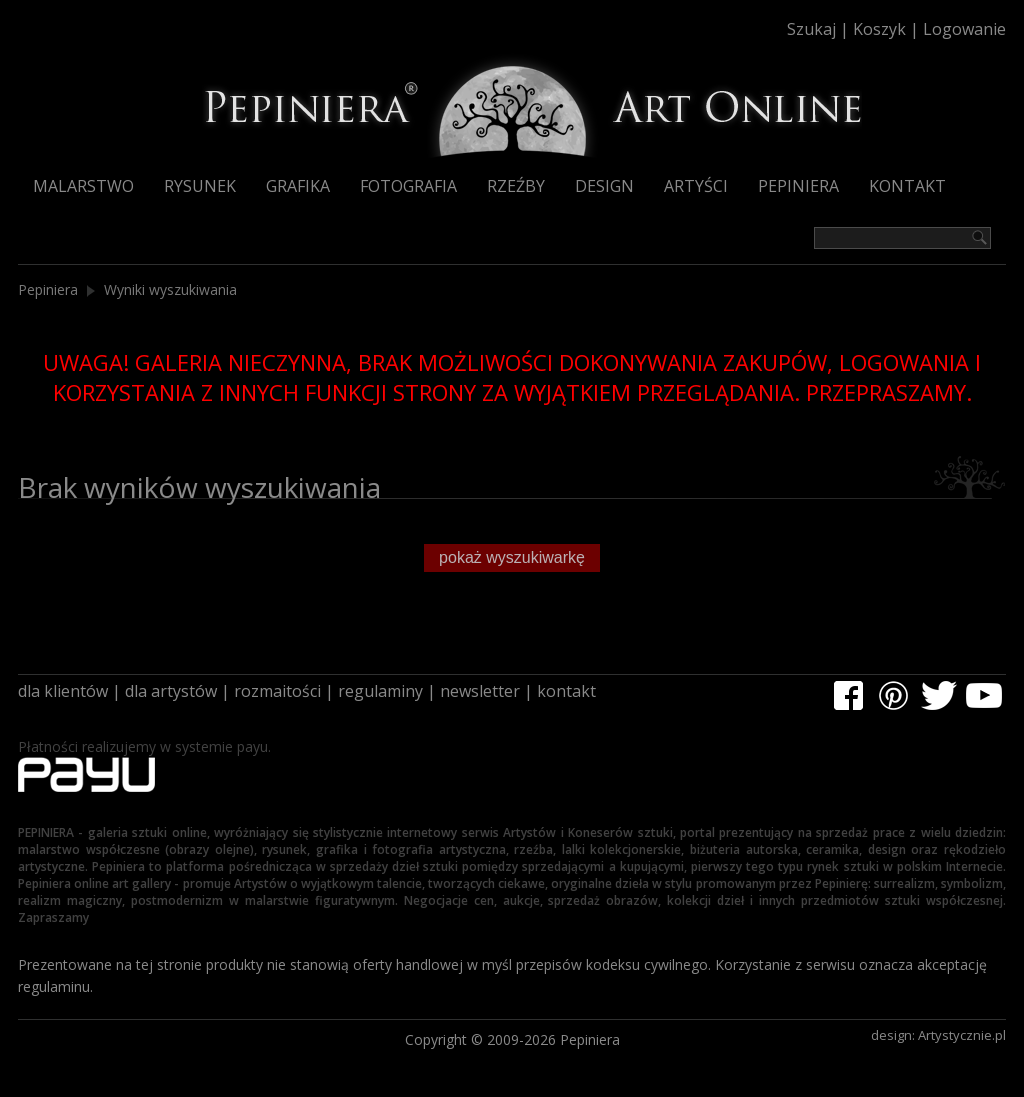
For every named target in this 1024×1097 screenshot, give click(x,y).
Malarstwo (83, 186)
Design (604, 186)
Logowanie (964, 29)
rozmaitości (277, 691)
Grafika (298, 186)
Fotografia (408, 186)
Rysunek (200, 186)
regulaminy (380, 691)
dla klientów (63, 691)
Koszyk (879, 29)
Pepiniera (798, 186)
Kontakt (907, 186)
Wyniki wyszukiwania (170, 289)
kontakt (566, 691)
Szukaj (811, 29)
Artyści (696, 186)
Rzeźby (516, 186)
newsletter (480, 691)
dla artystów (171, 691)
